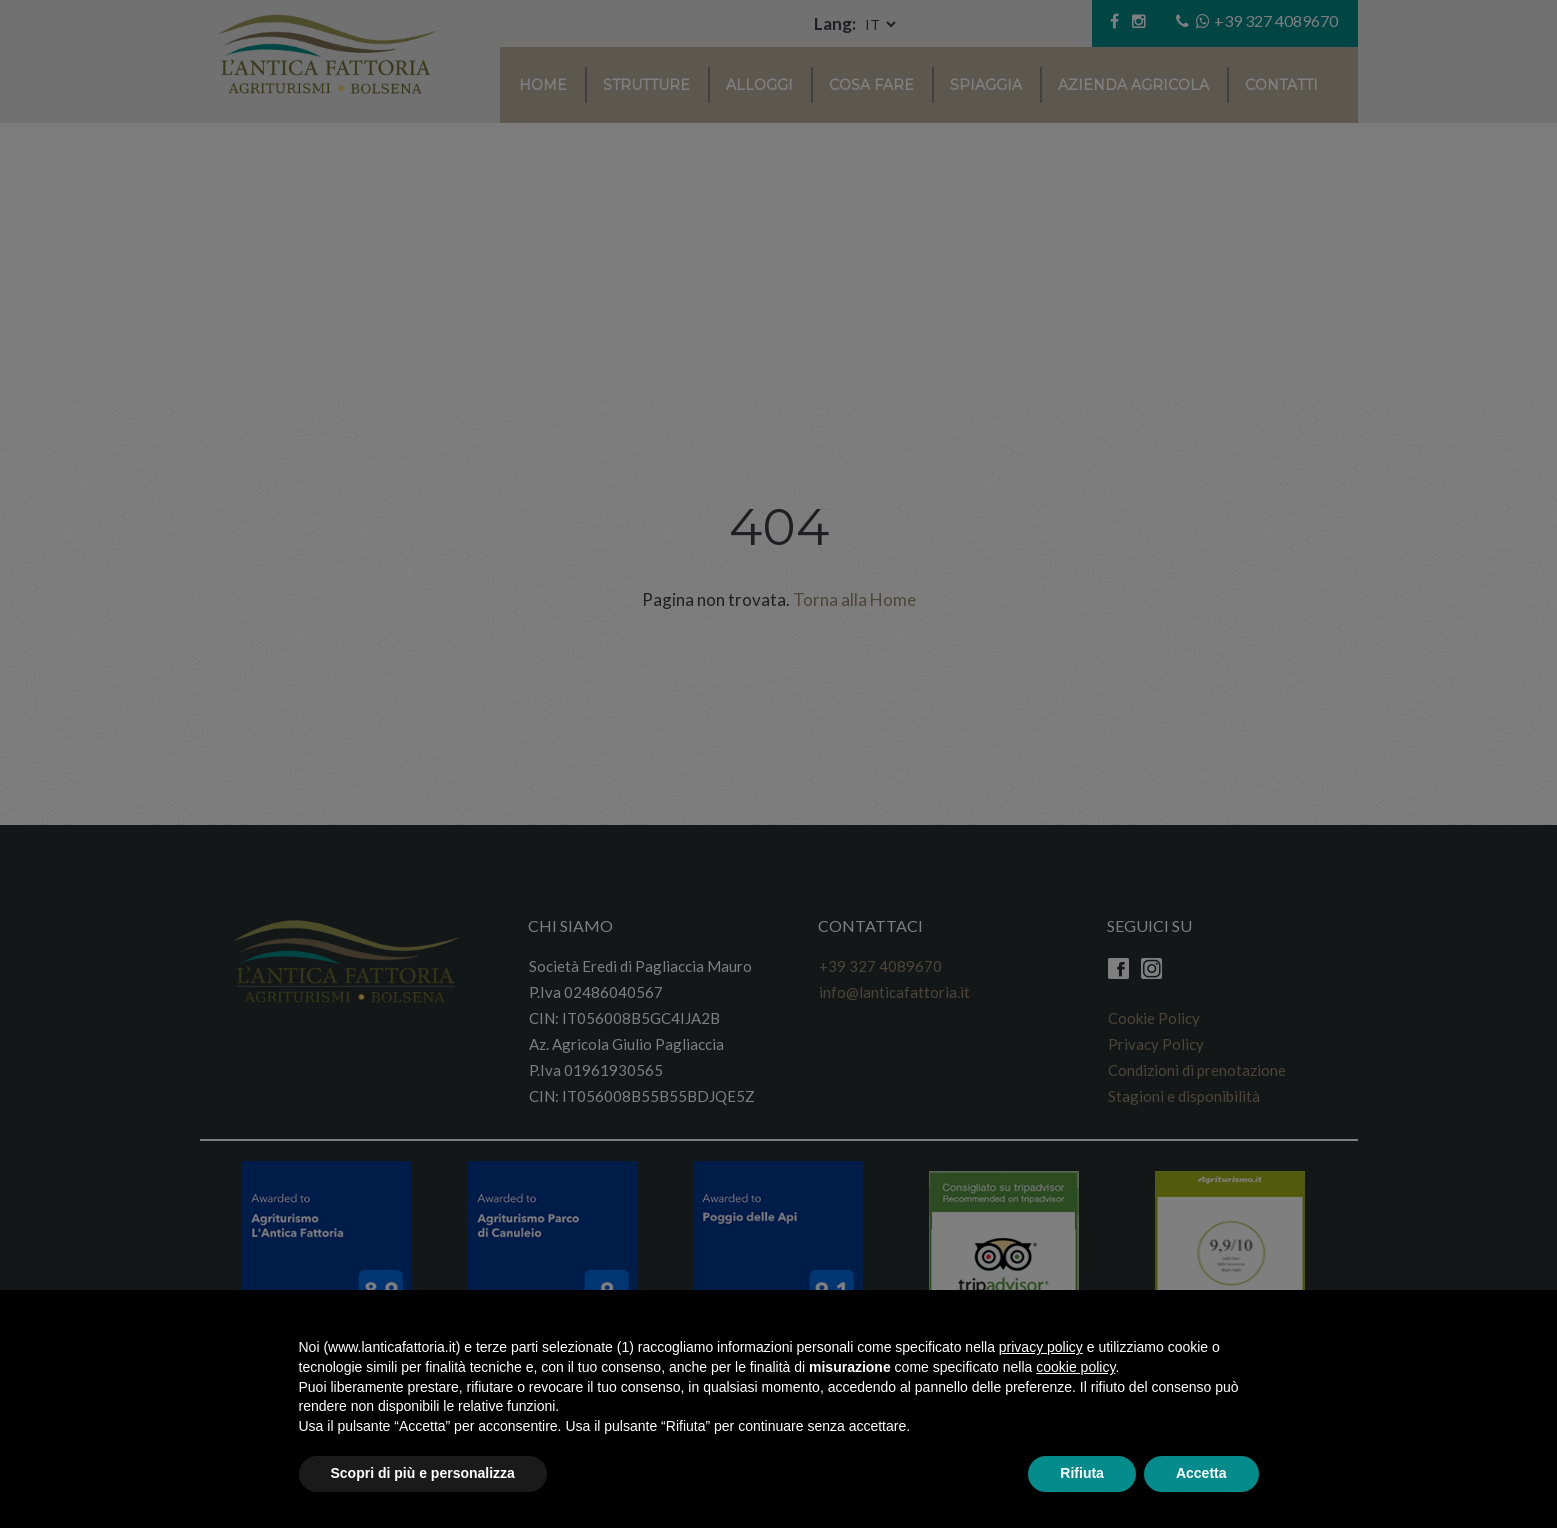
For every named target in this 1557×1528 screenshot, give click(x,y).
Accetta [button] (1201, 1473)
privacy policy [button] (1041, 1347)
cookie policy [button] (1075, 1367)
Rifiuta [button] (1082, 1473)
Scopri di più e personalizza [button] (423, 1473)
